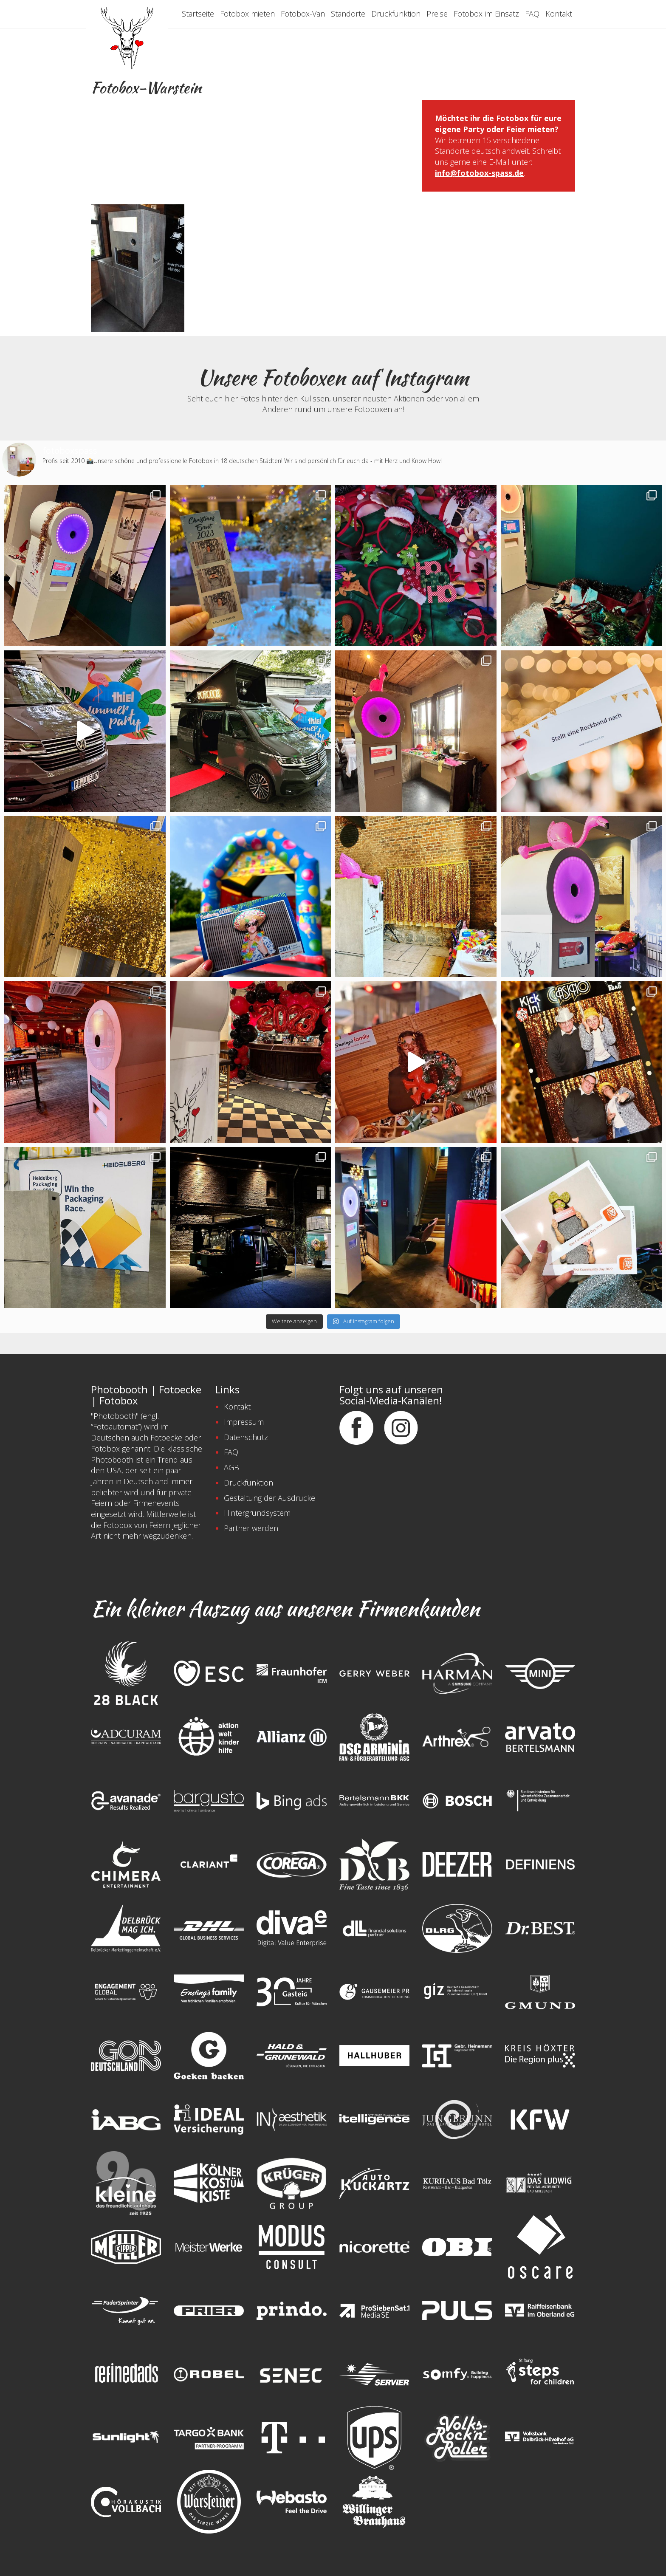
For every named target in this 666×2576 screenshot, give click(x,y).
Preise (437, 13)
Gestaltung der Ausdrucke (269, 1498)
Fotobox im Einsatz (486, 13)
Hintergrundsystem (257, 1513)
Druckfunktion (395, 13)
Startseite (198, 13)
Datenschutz (246, 1437)
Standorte (348, 13)
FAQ (532, 13)
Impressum (244, 1422)
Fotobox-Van (303, 13)
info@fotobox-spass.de (479, 173)
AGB (231, 1467)
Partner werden (251, 1528)
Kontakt (558, 13)
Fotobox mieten (247, 13)
